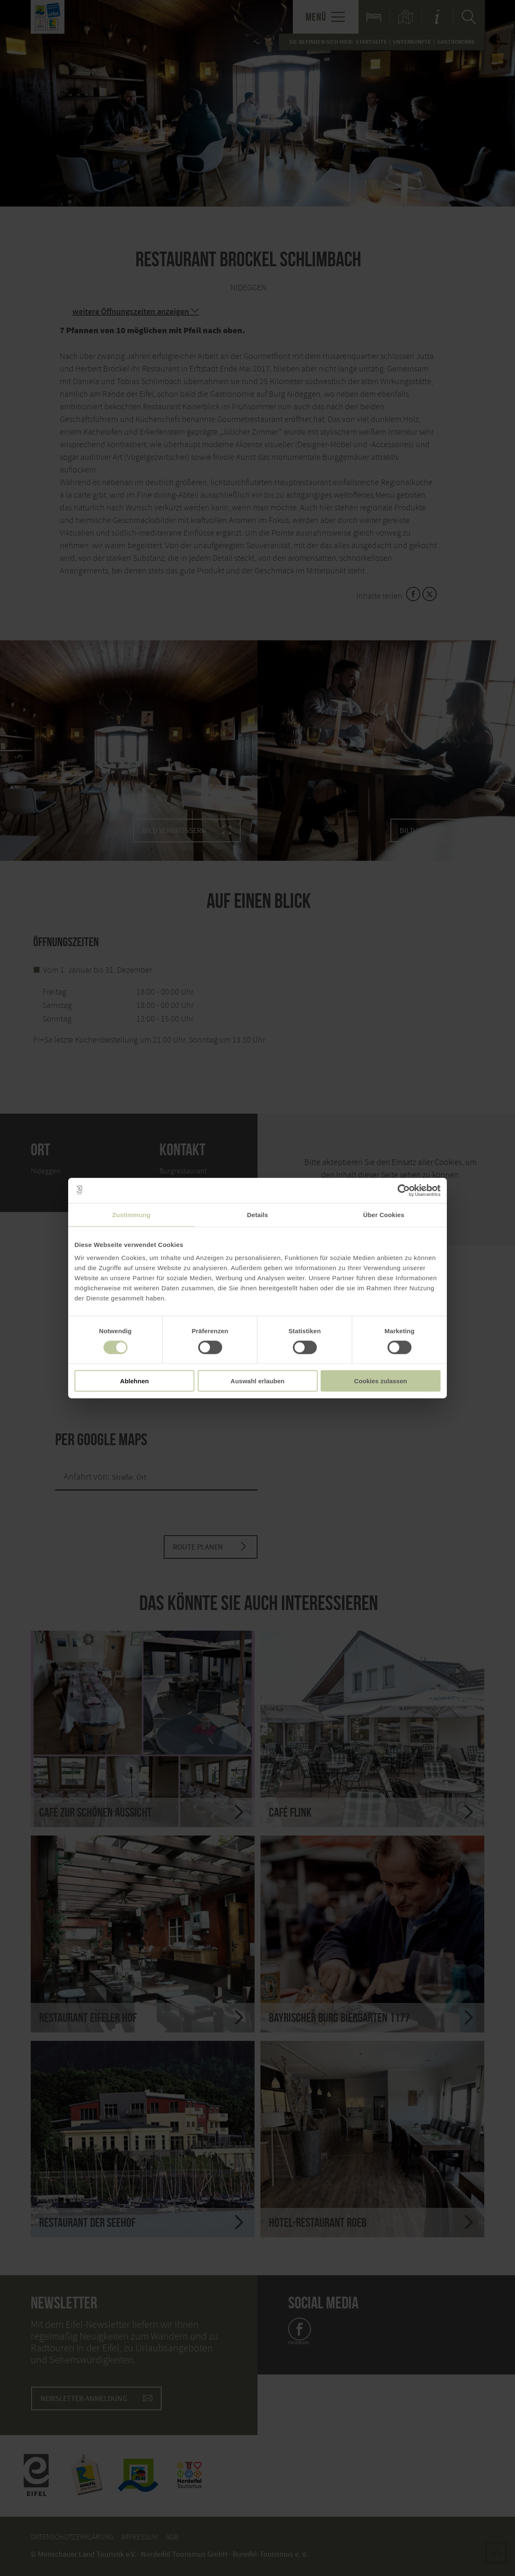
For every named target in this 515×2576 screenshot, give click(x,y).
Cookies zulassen (380, 1381)
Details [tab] (257, 1214)
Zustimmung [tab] (131, 1214)
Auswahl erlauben (257, 1381)
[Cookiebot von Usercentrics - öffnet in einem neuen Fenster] (404, 1190)
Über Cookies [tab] (383, 1214)
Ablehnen (134, 1381)
